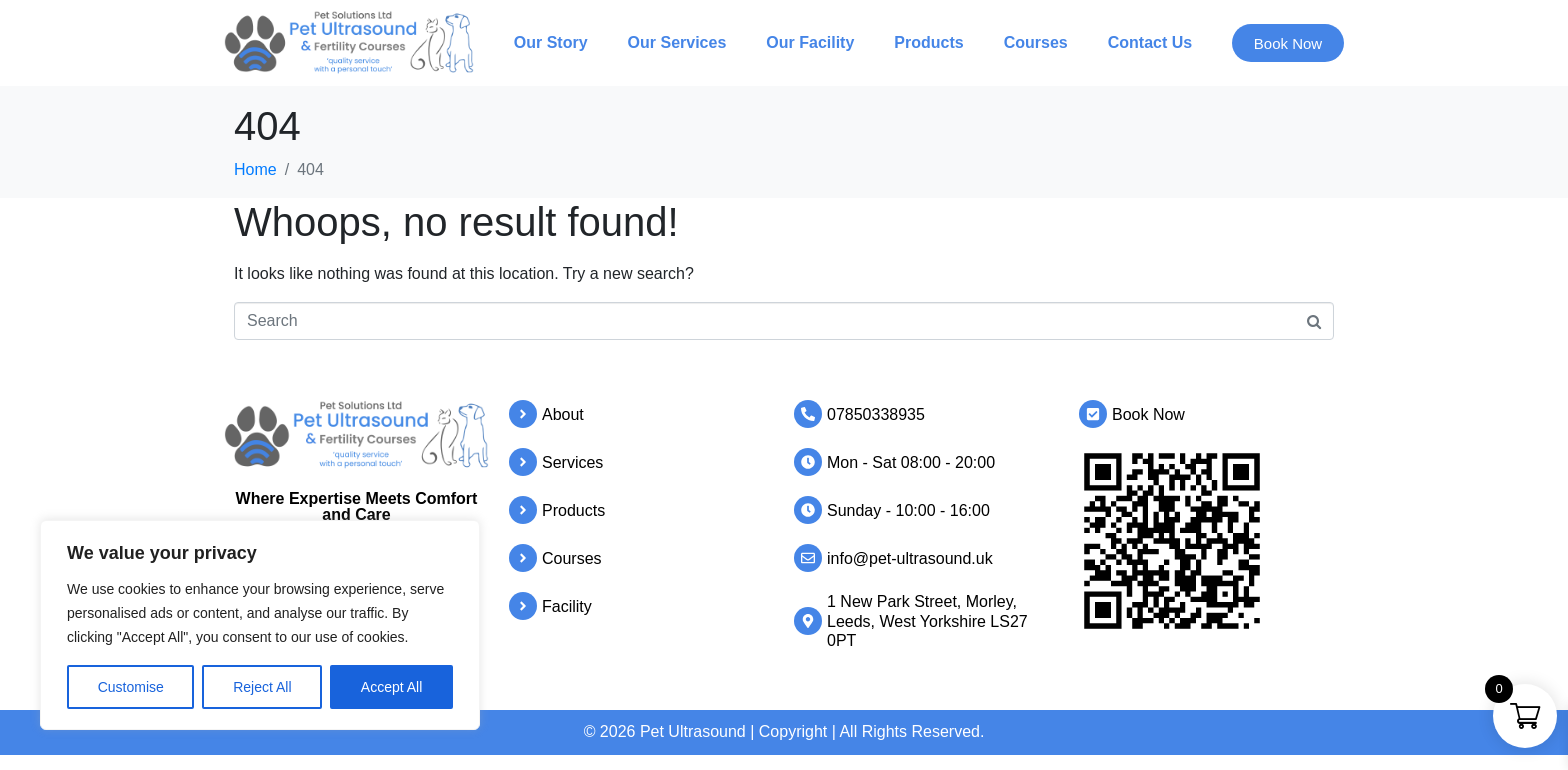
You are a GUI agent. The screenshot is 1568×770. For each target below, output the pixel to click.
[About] (523, 414)
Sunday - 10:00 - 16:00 (908, 510)
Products (926, 42)
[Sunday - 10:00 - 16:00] (808, 510)
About (563, 414)
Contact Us (1148, 42)
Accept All (391, 687)
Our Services (674, 42)
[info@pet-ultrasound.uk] (808, 558)
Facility (567, 606)
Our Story (549, 42)
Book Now (1148, 414)
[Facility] (523, 606)
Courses (1034, 42)
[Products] (523, 510)
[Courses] (523, 558)
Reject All (262, 687)
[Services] (523, 462)
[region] (260, 625)
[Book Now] (1093, 414)
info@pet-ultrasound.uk (910, 558)
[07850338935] (808, 414)
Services (572, 462)
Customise (131, 687)
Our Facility (808, 42)
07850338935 (876, 414)
